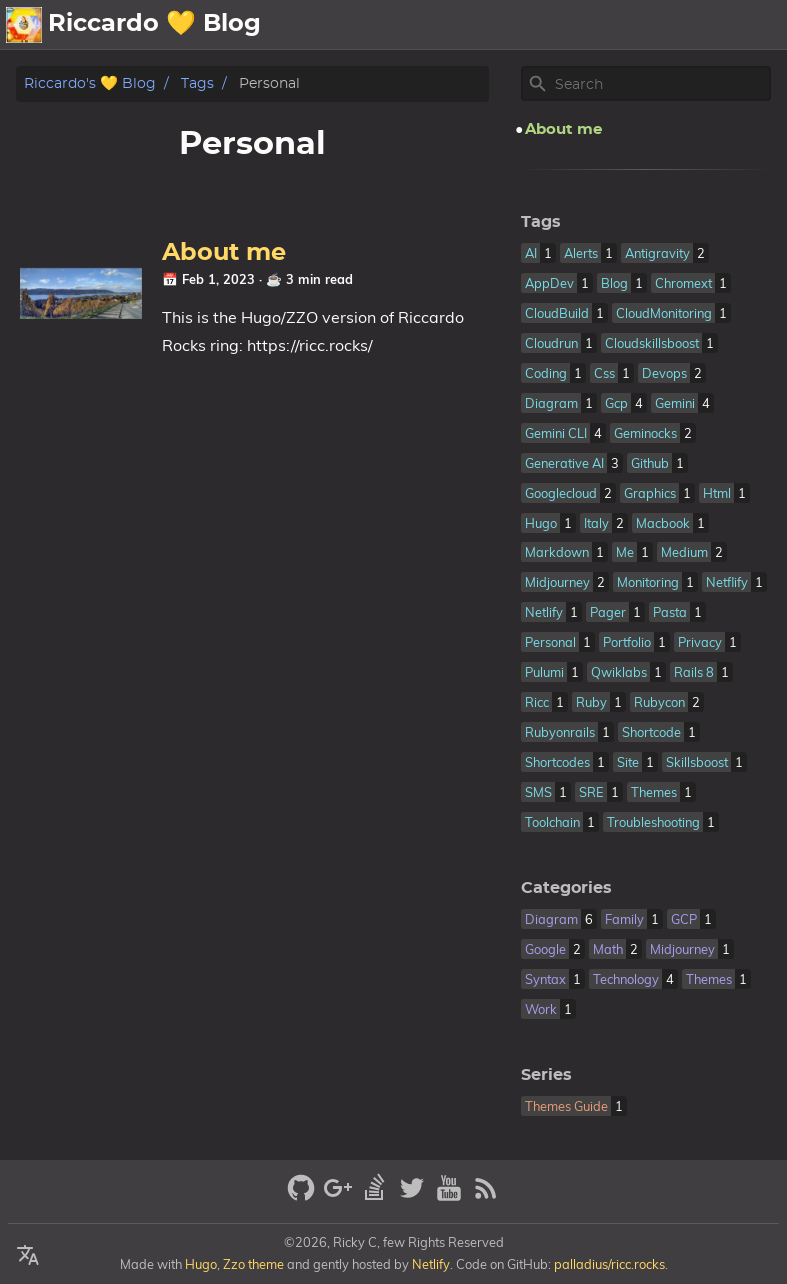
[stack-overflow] (377, 1196)
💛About (373, 25)
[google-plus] (340, 1196)
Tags (197, 83)
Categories (566, 888)
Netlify (431, 1264)
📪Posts (671, 25)
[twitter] (414, 1196)
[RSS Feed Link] (486, 1196)
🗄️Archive (467, 25)
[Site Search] (661, 84)
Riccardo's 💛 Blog (90, 83)
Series (546, 1075)
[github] (303, 1196)
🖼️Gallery (573, 25)
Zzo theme (253, 1264)
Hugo (201, 1264)
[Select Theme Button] (305, 25)
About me (224, 253)
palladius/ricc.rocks (609, 1264)
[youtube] (451, 1196)
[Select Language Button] (28, 1256)
